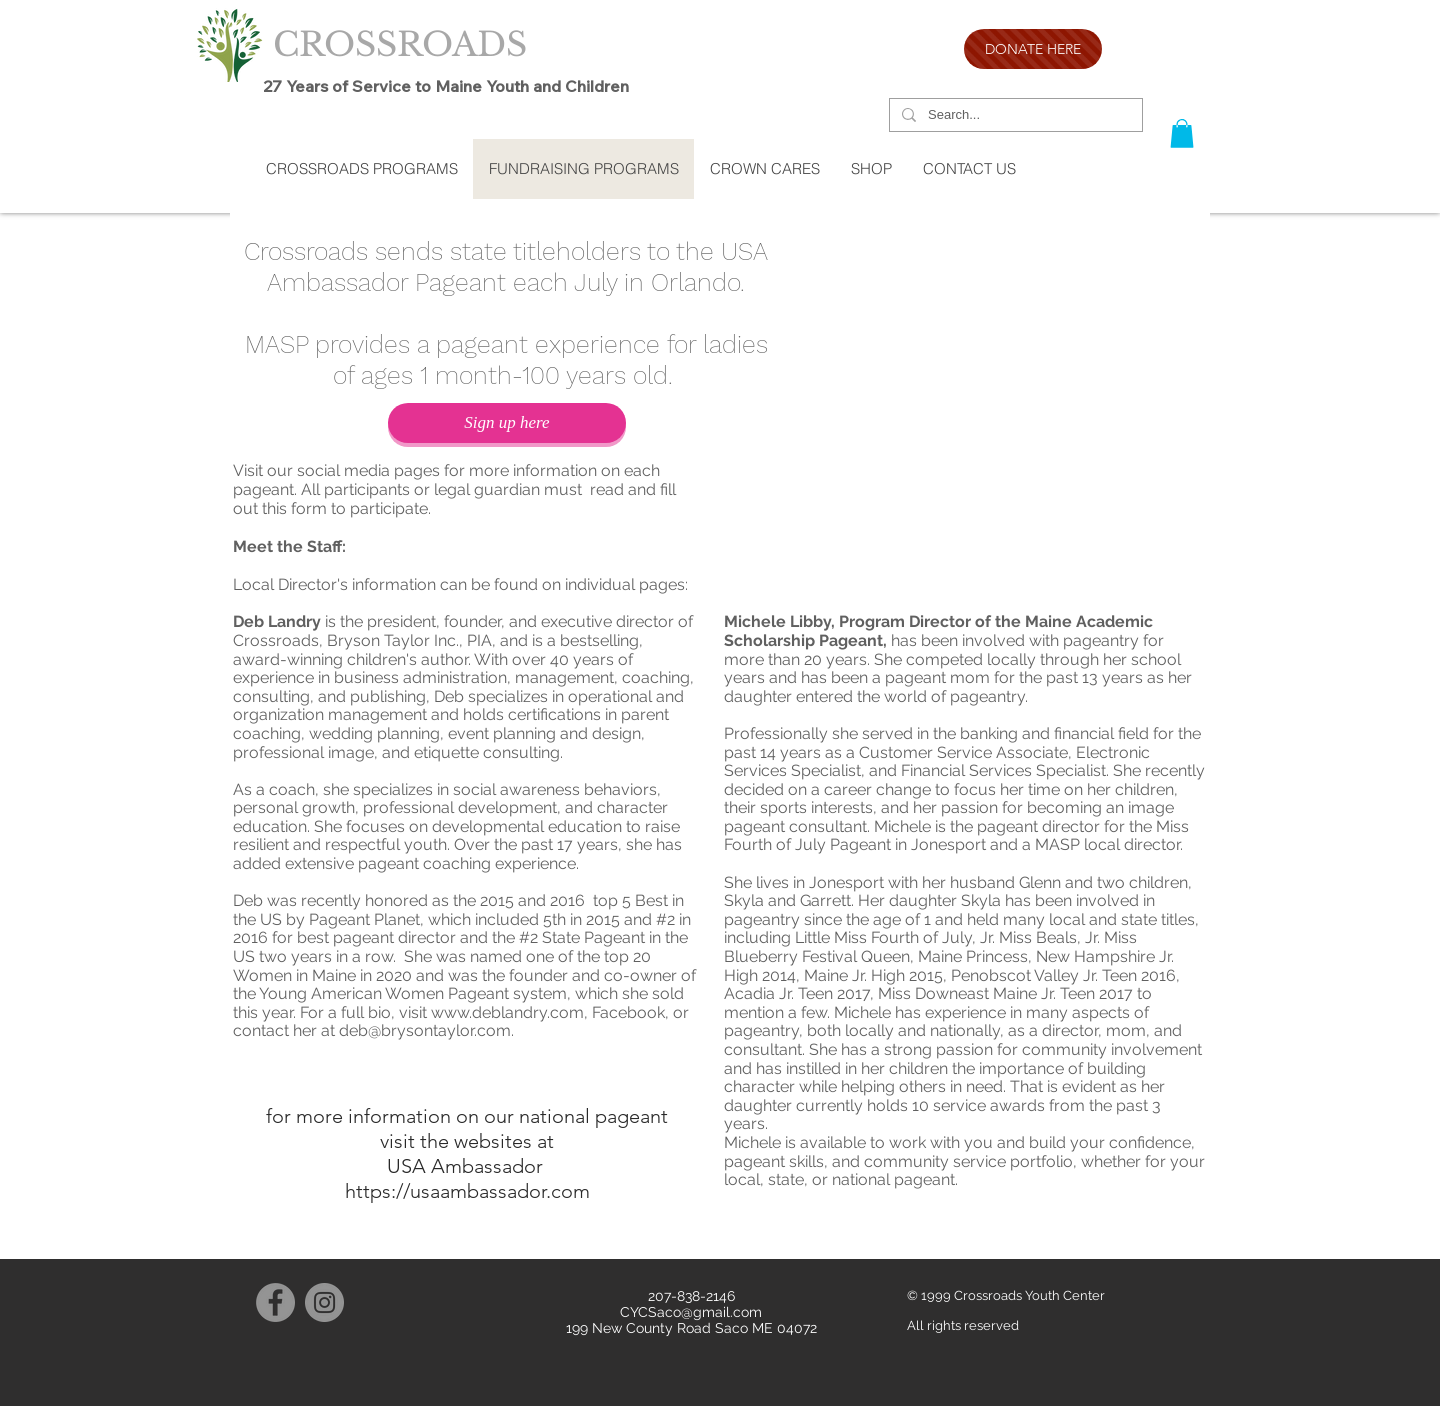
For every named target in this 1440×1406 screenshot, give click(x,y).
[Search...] (1014, 115)
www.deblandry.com (507, 1012)
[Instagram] (324, 1302)
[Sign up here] (507, 423)
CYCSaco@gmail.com (691, 1312)
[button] (1182, 133)
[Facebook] (275, 1302)
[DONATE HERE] (1033, 49)
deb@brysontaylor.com (425, 1030)
